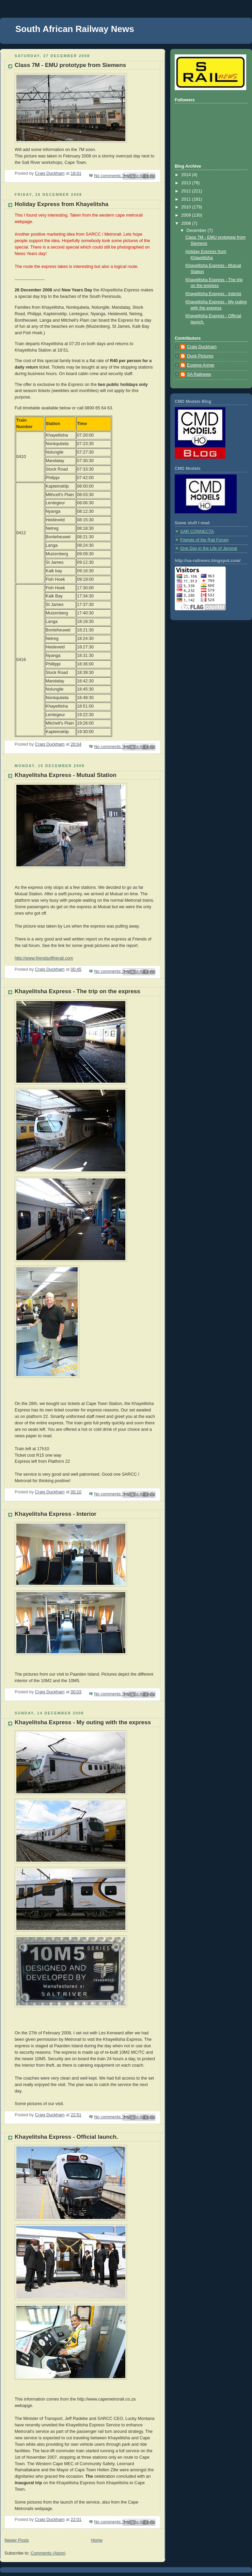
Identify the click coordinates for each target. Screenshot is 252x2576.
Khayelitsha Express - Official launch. (66, 2137)
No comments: (108, 175)
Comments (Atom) (48, 2553)
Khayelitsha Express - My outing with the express (83, 1722)
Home (97, 2540)
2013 (187, 183)
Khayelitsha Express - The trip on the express (77, 991)
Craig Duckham (202, 346)
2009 (187, 215)
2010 (187, 207)
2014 (187, 174)
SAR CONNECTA (197, 531)
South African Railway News (74, 29)
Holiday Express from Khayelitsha (61, 204)
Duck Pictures (200, 356)
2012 (187, 191)
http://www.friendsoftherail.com (44, 958)
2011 (187, 199)
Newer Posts (16, 2540)
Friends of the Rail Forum (204, 540)
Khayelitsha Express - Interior (55, 1514)
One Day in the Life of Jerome (208, 548)
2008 (187, 223)
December (197, 230)
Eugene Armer (201, 365)
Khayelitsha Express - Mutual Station (65, 775)
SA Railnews (199, 374)
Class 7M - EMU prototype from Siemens (70, 65)
